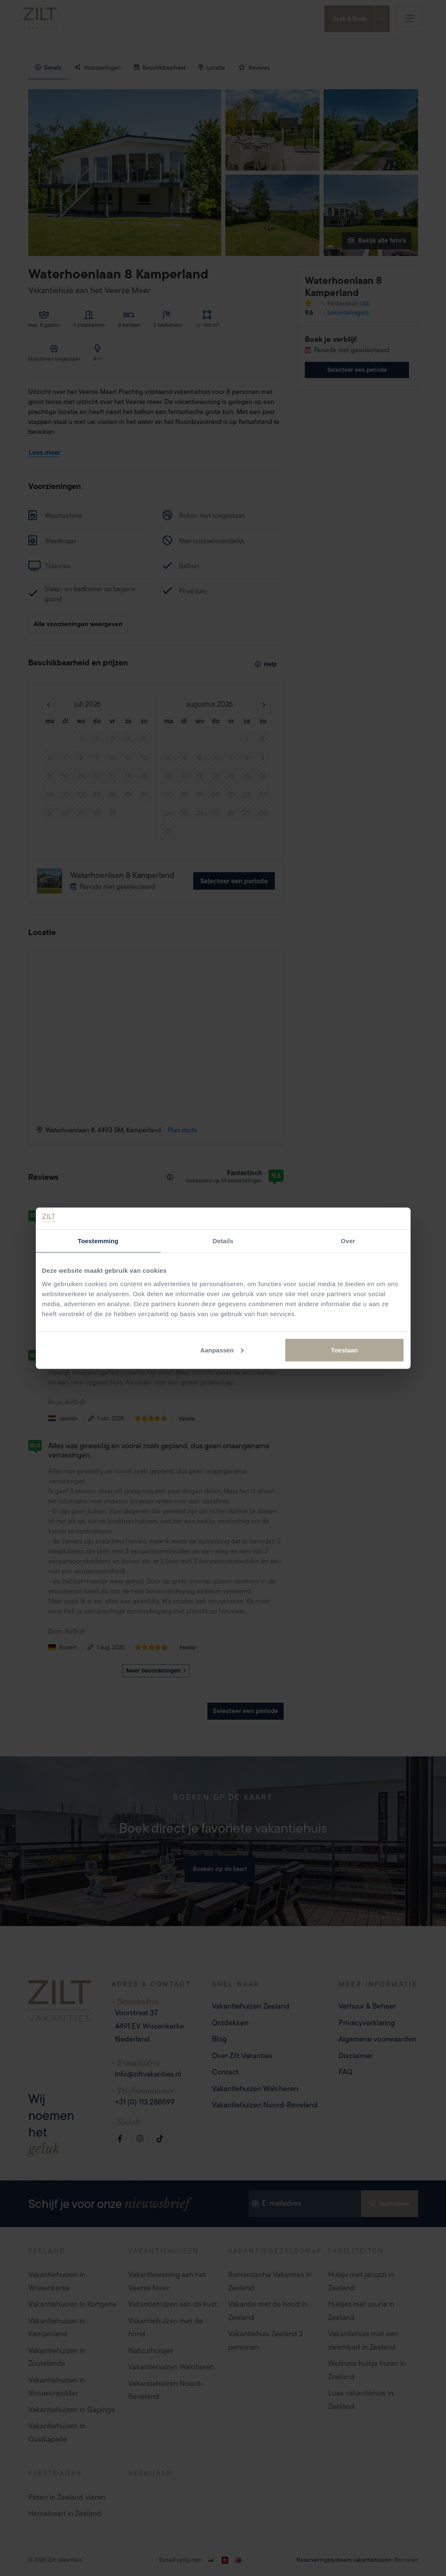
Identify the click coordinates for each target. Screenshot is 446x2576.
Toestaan (344, 1349)
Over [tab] (348, 1240)
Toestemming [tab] (98, 1240)
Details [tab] (223, 1240)
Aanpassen (222, 1349)
